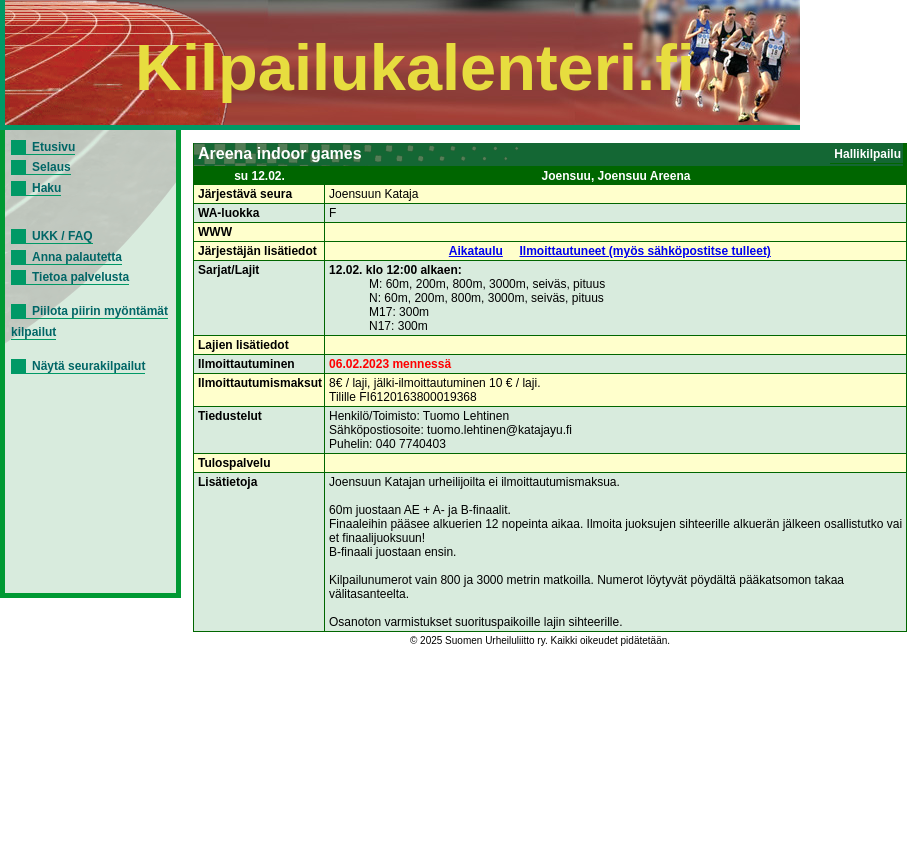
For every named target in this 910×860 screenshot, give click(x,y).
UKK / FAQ (62, 236)
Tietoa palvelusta (80, 277)
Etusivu (53, 147)
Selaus (51, 167)
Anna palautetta (77, 257)
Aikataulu (476, 251)
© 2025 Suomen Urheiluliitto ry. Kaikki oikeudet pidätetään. (540, 640)
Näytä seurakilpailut (88, 366)
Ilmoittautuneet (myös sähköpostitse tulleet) (645, 251)
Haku (46, 188)
